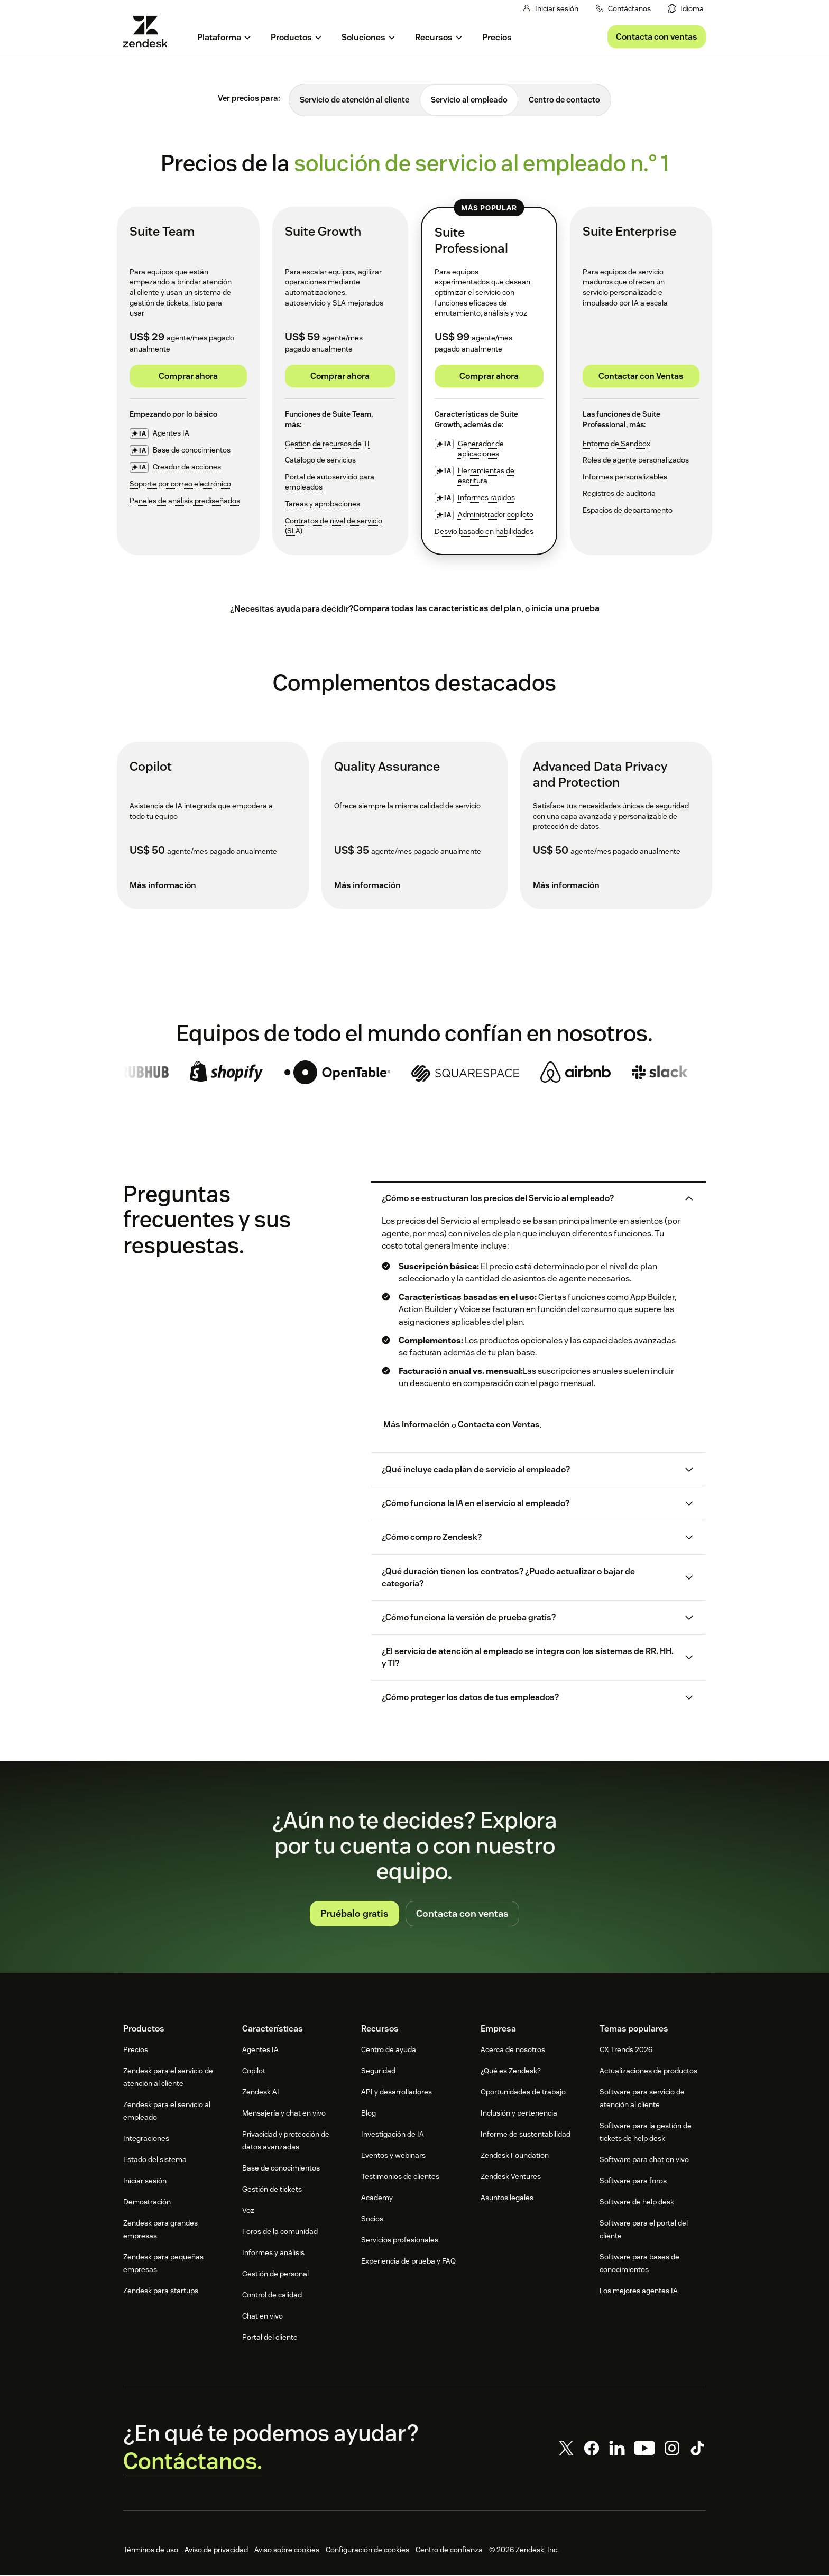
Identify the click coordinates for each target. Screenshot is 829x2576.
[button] (529, 1199)
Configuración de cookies (367, 2550)
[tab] (354, 100)
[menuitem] (686, 8)
